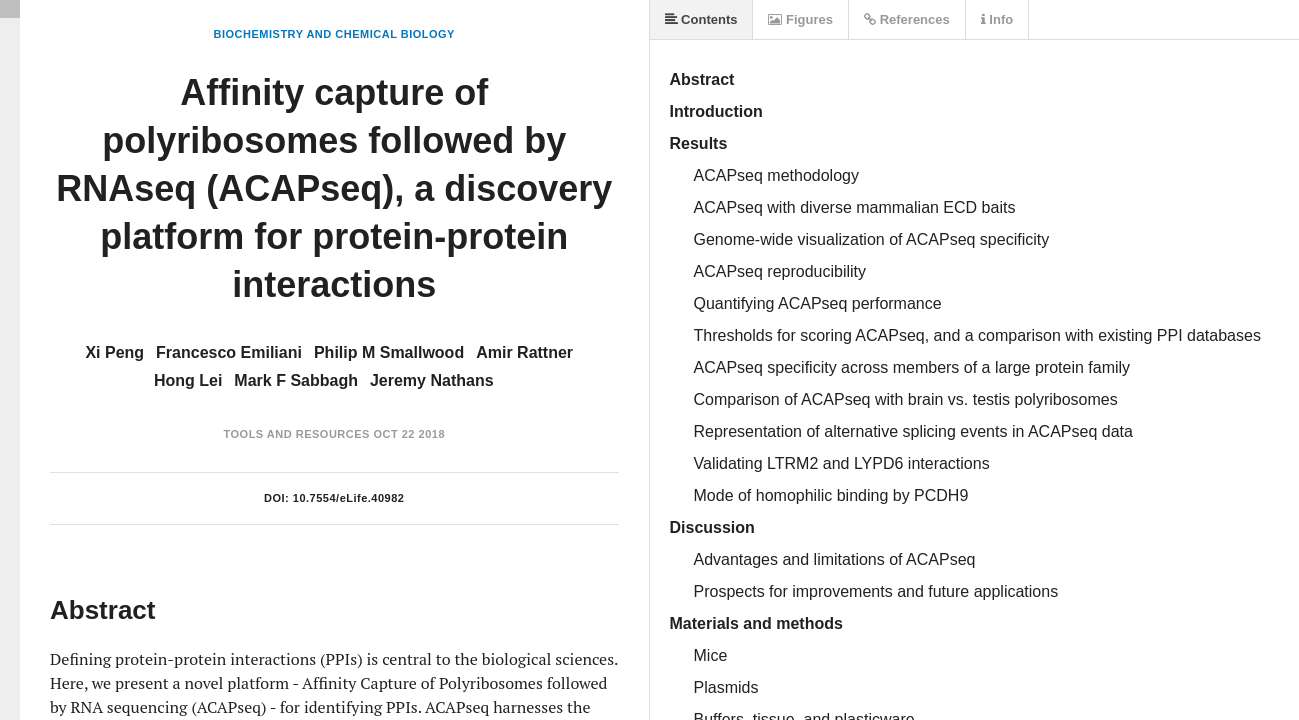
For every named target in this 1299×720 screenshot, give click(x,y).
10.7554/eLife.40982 (349, 498)
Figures (800, 19)
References (907, 19)
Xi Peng (114, 352)
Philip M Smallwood (389, 352)
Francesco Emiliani (229, 352)
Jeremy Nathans (432, 380)
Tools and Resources (297, 434)
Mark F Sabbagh (296, 380)
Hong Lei (188, 380)
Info (997, 19)
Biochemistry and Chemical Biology (334, 34)
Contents (701, 19)
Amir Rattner (524, 352)
